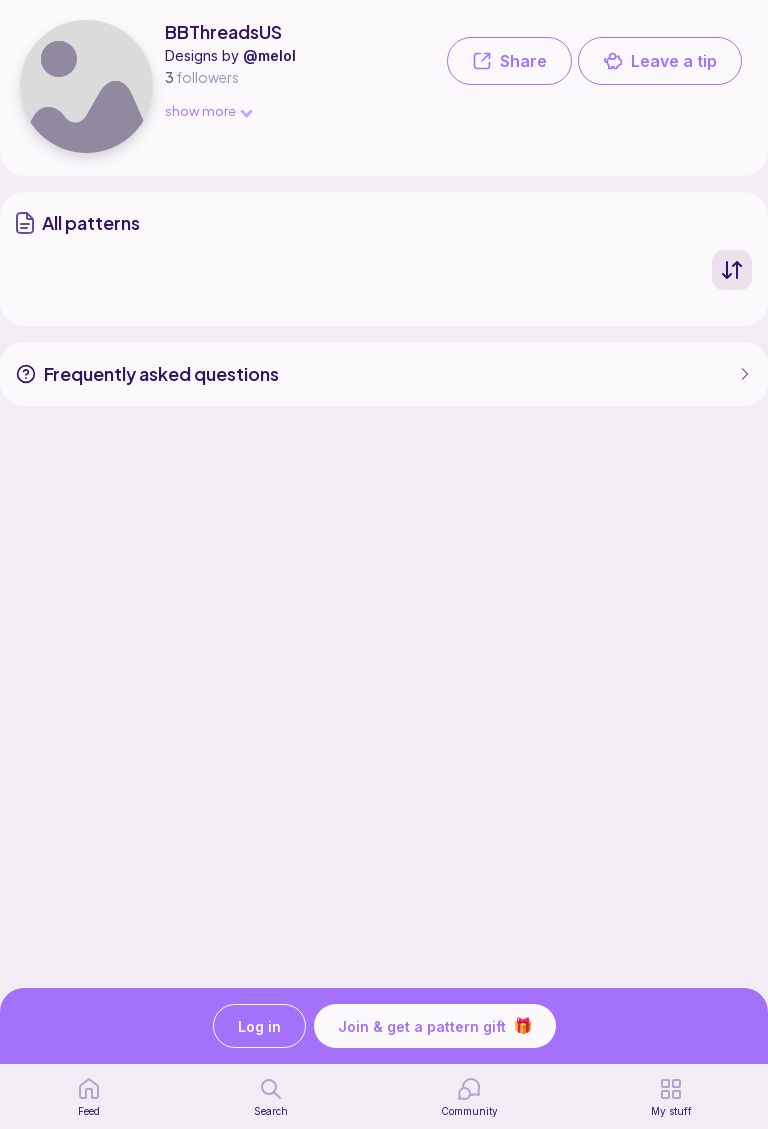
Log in (259, 1026)
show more (208, 110)
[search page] (271, 1097)
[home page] (89, 1097)
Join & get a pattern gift (435, 1026)
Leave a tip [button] (660, 61)
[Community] (469, 1097)
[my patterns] (671, 1097)
